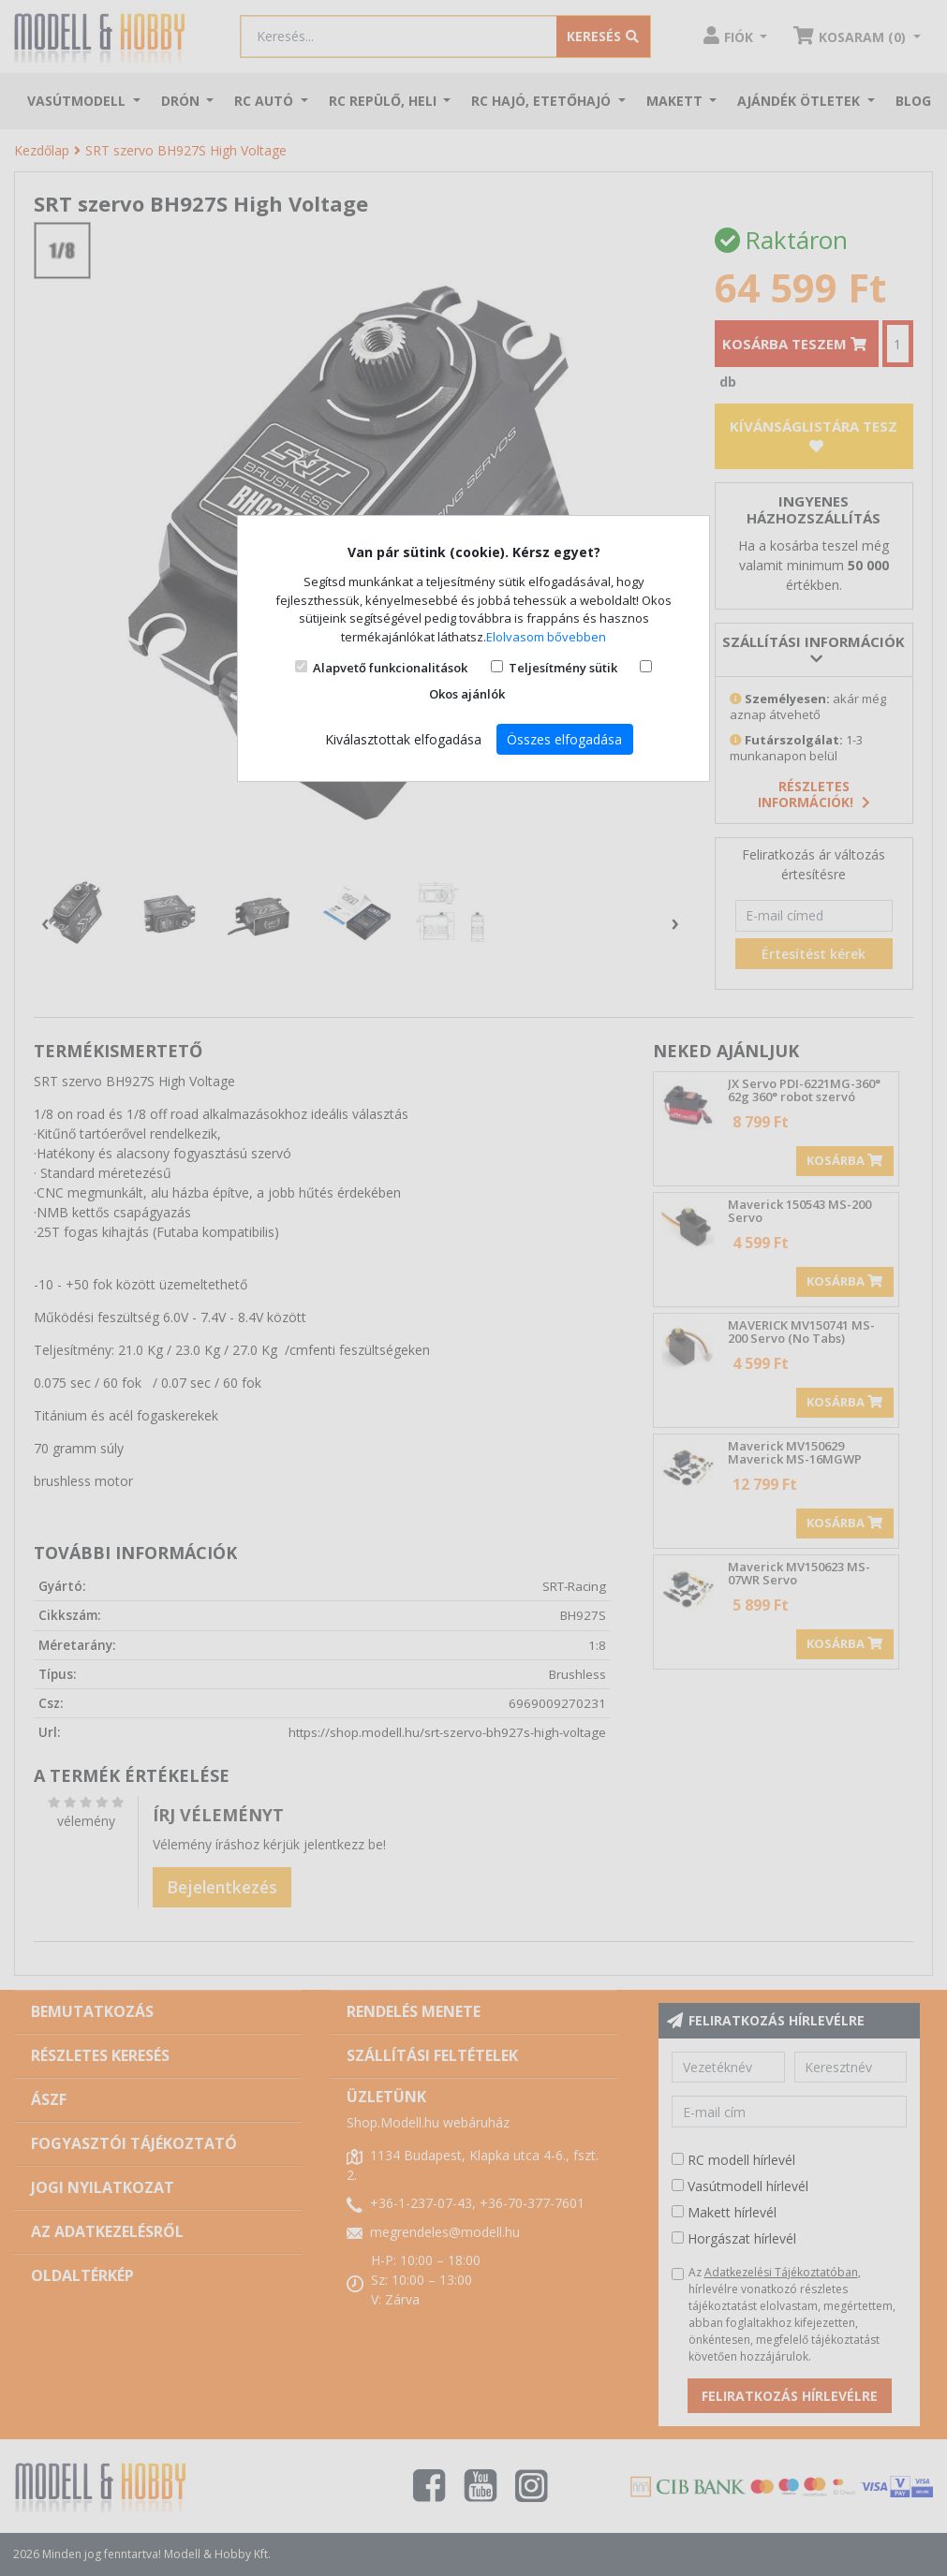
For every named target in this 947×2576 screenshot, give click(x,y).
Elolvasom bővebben (546, 636)
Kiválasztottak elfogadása (403, 739)
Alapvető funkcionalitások (390, 667)
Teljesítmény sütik (563, 667)
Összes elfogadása (564, 739)
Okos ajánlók (467, 693)
